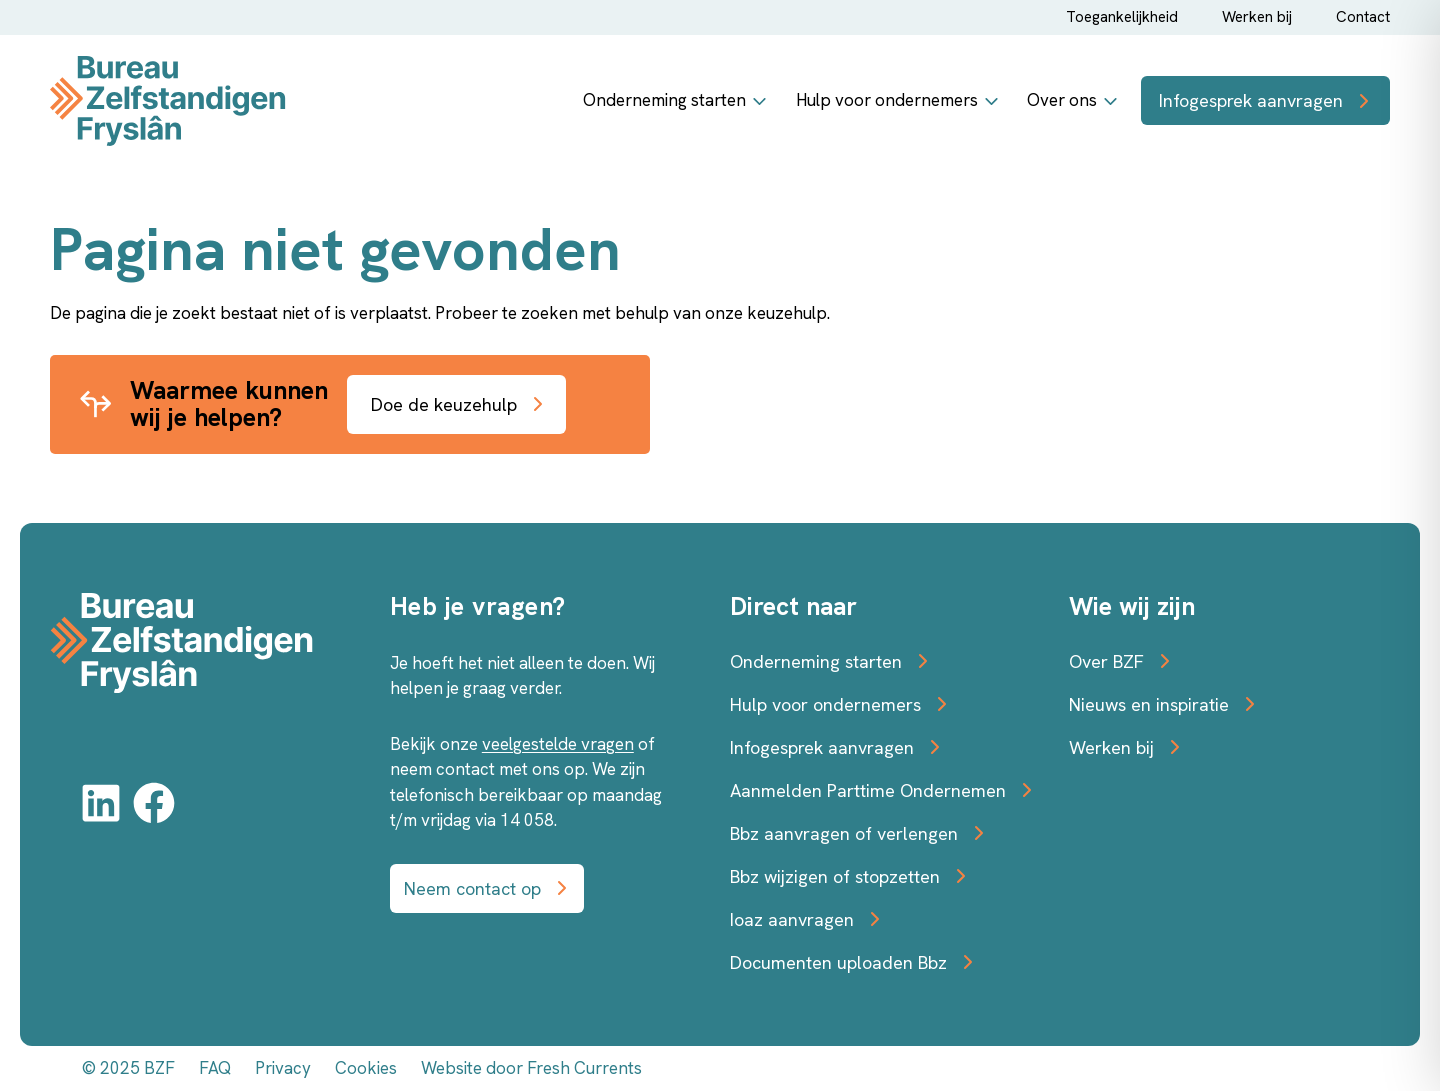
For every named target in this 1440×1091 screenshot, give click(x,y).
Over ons (1062, 100)
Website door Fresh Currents (530, 1068)
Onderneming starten (671, 100)
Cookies (366, 1068)
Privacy (284, 1068)
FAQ (215, 1068)
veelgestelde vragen (557, 743)
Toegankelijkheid (1124, 16)
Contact (1364, 16)
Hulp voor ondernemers (890, 100)
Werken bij (1259, 16)
